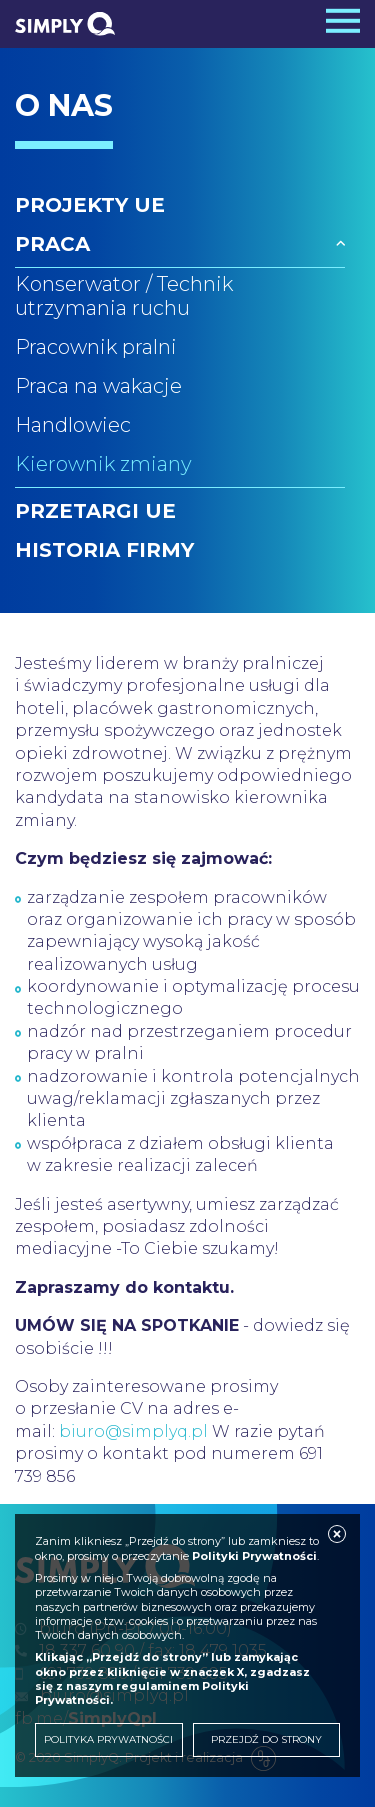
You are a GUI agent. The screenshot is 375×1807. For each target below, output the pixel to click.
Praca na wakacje (98, 386)
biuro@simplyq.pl (133, 1431)
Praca (52, 244)
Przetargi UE (95, 511)
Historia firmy (104, 550)
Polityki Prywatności (254, 1556)
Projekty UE (90, 205)
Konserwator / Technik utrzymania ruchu (124, 296)
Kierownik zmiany (103, 464)
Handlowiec (73, 425)
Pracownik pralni (96, 347)
